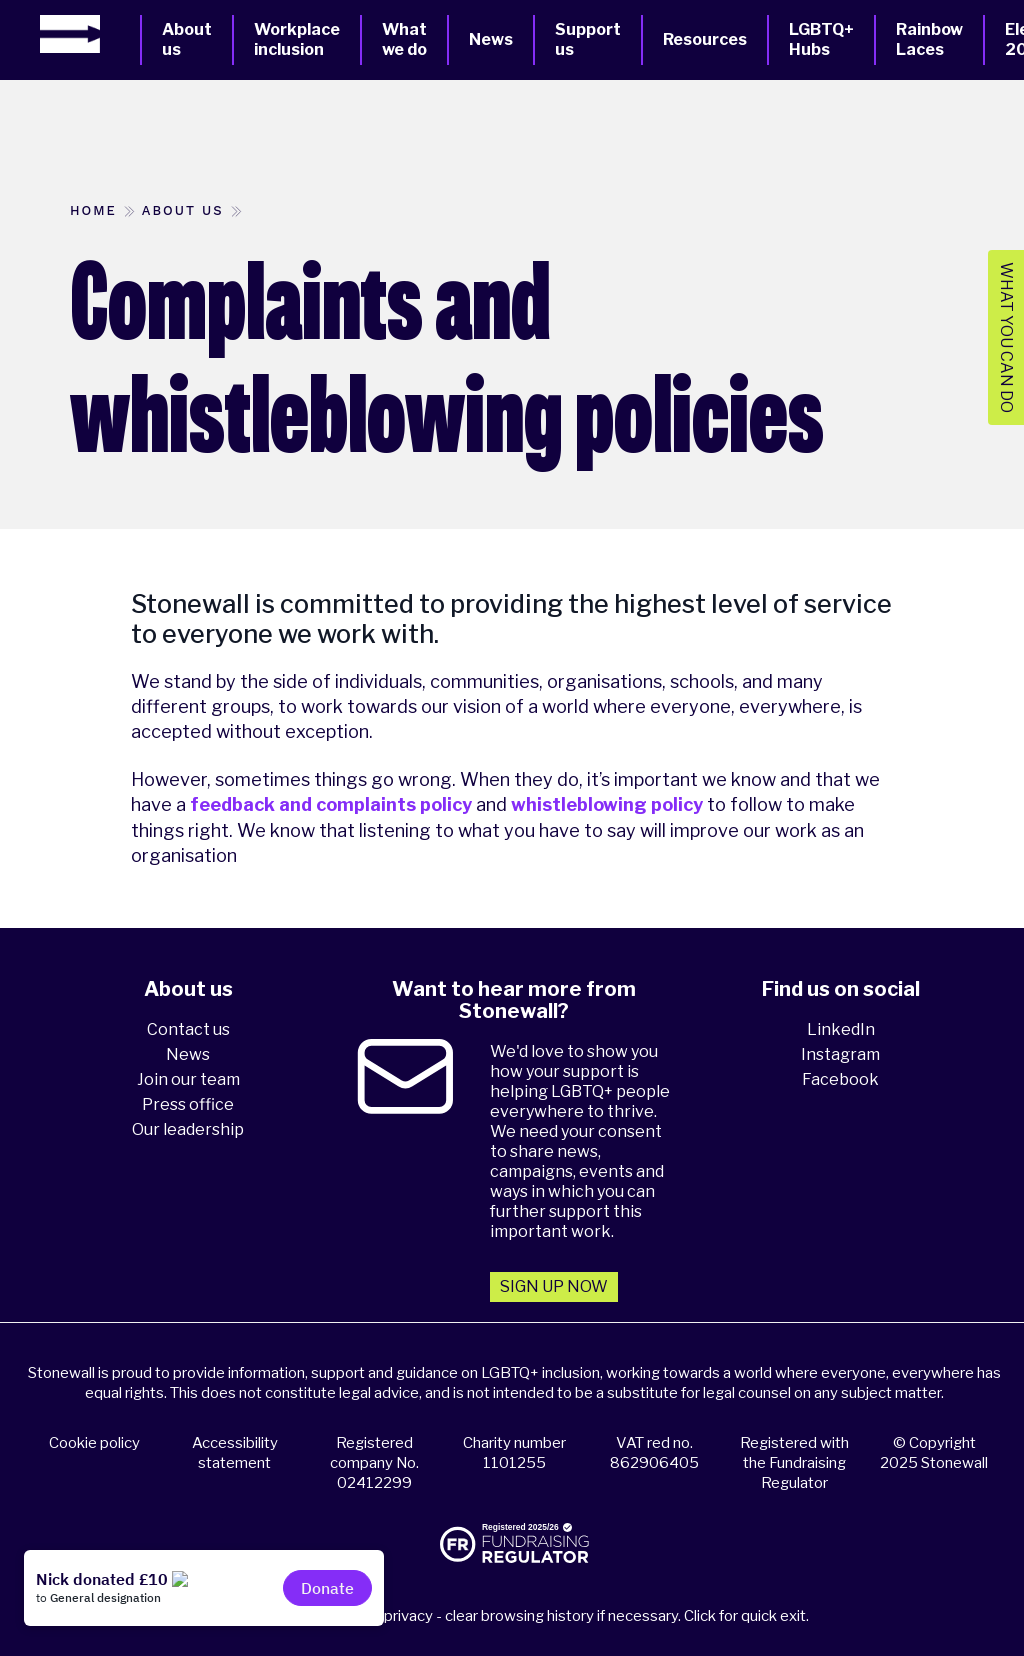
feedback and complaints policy (331, 804)
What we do (404, 39)
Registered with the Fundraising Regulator (794, 1463)
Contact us (188, 1029)
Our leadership (188, 1129)
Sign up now (554, 1286)
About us (187, 39)
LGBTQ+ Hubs (821, 39)
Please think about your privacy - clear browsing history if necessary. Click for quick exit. (515, 1616)
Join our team (188, 1079)
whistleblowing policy (607, 804)
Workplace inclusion (297, 39)
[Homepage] (90, 34)
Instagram (840, 1054)
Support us (588, 39)
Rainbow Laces (929, 39)
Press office (188, 1104)
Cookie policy (94, 1443)
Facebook (840, 1079)
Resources (705, 39)
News (491, 39)
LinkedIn (841, 1029)
